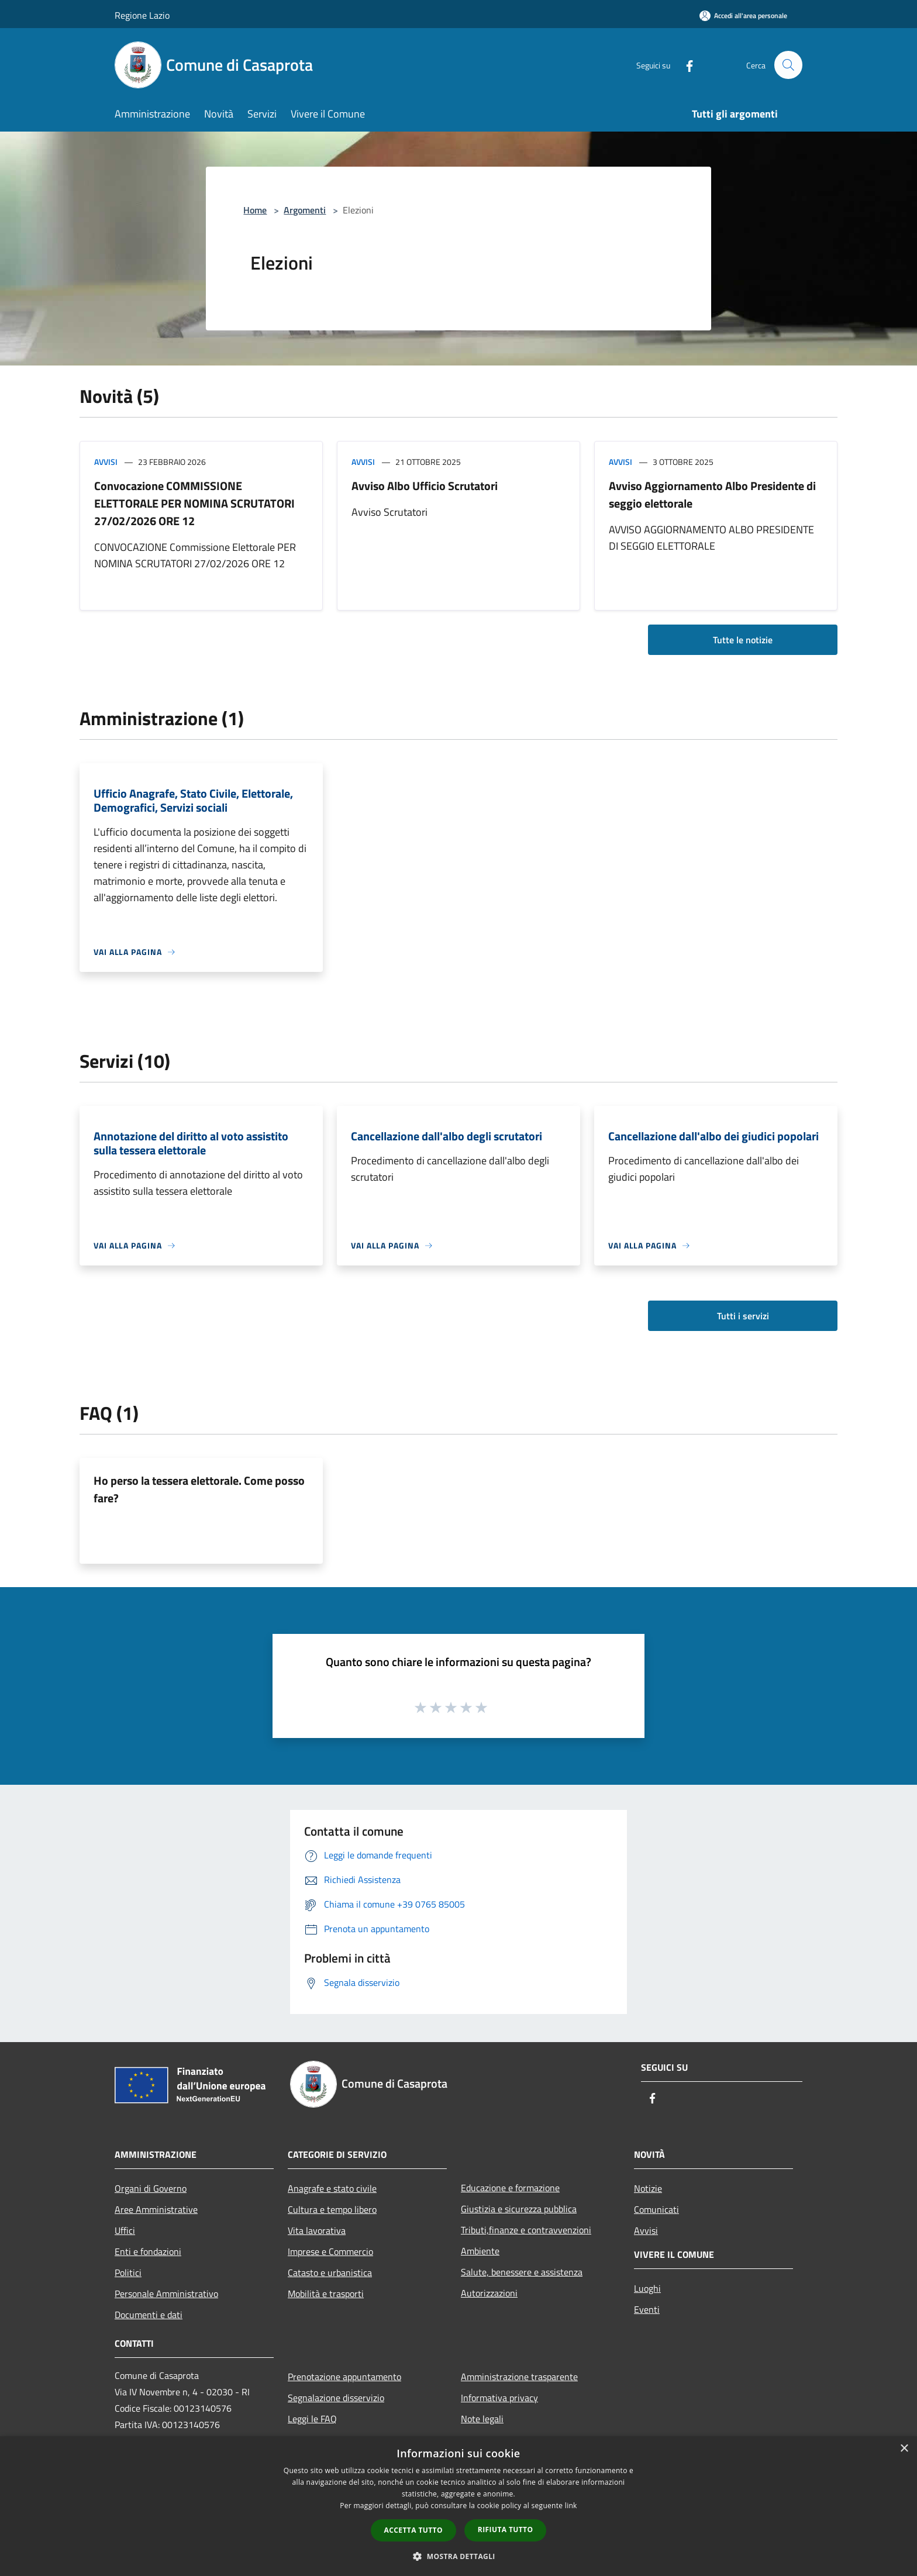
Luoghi (647, 2288)
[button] (458, 2556)
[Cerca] (788, 65)
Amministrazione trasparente (519, 2377)
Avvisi (106, 462)
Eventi (647, 2309)
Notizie (648, 2188)
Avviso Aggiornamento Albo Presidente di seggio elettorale (712, 494)
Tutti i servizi (743, 1316)
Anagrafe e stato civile (332, 2188)
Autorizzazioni (489, 2293)
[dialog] (458, 2506)
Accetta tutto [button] (413, 2530)
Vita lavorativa (317, 2230)
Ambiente (480, 2251)
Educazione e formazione (510, 2188)
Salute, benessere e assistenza (521, 2272)
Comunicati (656, 2209)
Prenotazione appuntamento (344, 2377)
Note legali (482, 2419)
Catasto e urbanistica (330, 2272)
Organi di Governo (151, 2188)
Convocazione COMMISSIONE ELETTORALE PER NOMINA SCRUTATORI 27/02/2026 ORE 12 (194, 503)
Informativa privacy (499, 2398)
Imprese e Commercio (330, 2251)
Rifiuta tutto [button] (505, 2529)
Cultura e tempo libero (332, 2209)
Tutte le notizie (743, 640)
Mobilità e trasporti (326, 2294)
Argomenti (305, 210)
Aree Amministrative (156, 2209)
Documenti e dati (148, 2315)
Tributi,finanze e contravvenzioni (526, 2230)
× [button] (903, 2448)
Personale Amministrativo (166, 2294)
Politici (128, 2272)
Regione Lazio (142, 15)
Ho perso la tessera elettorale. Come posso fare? (199, 1489)
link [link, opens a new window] (571, 2506)
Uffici (125, 2230)
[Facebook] (684, 65)
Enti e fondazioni (148, 2251)
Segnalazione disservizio (336, 2398)
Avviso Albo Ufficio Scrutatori (424, 486)
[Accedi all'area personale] (743, 15)
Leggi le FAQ (312, 2419)
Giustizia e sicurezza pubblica (519, 2209)
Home (255, 210)
